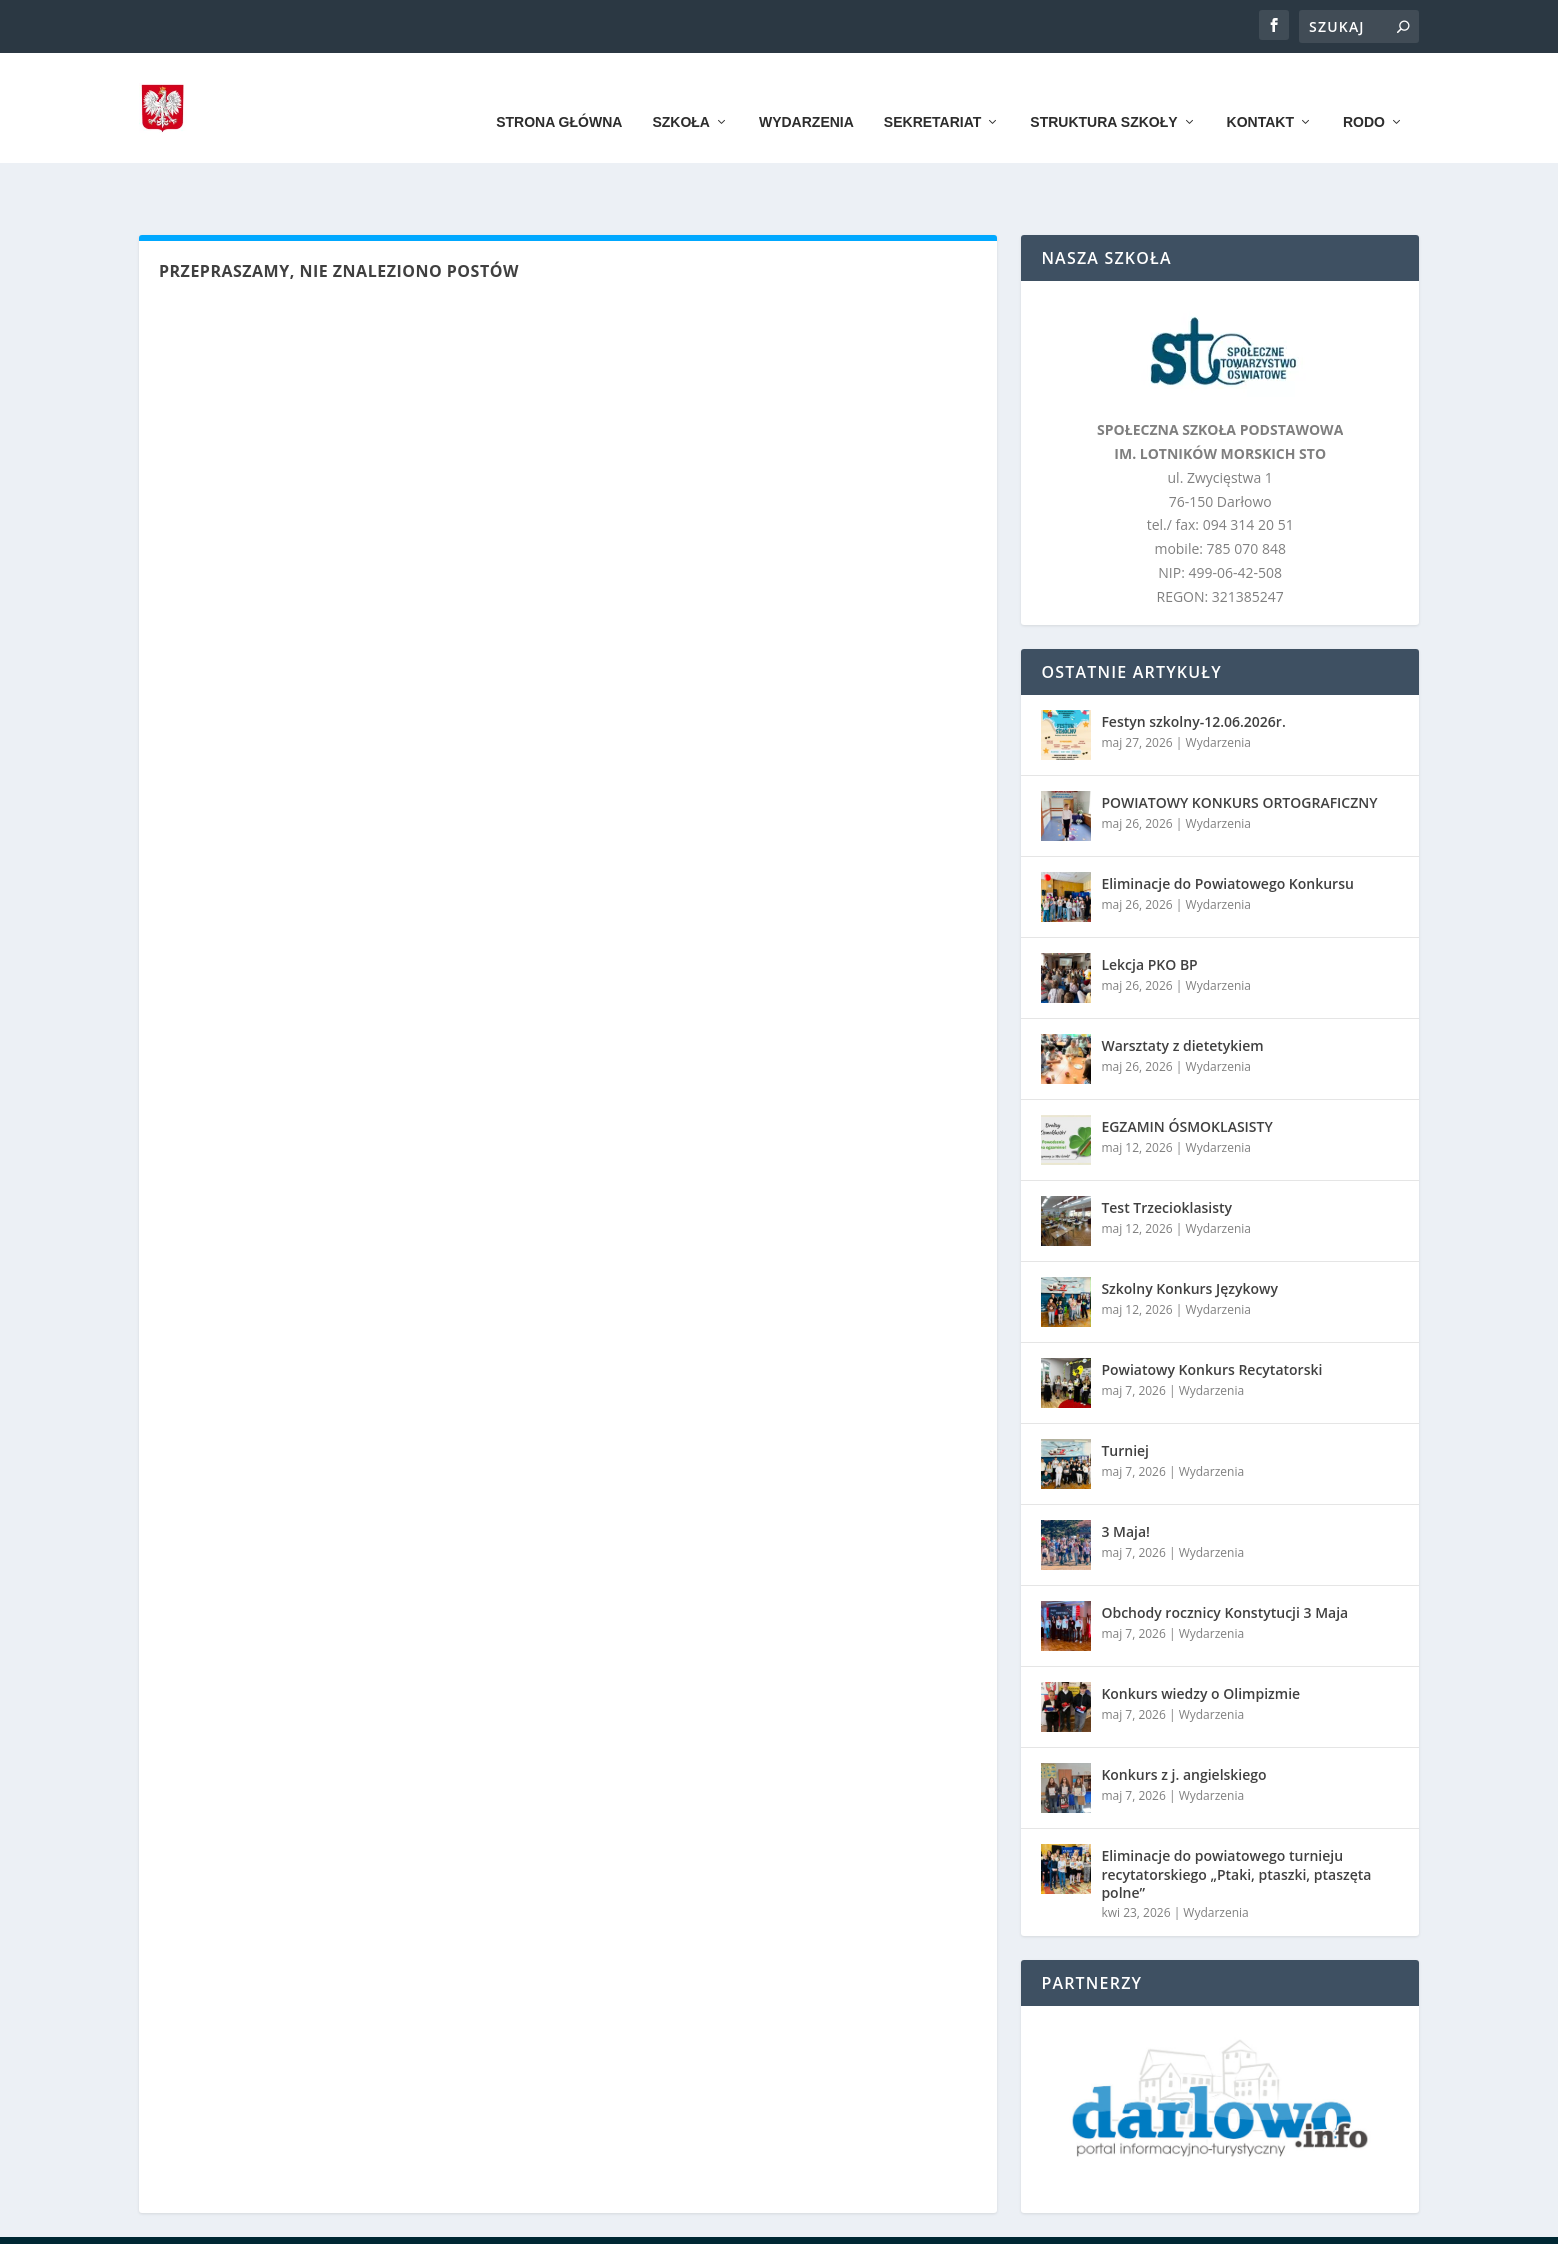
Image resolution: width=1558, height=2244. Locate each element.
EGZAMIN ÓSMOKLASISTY (1186, 1064)
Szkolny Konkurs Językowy (1189, 1226)
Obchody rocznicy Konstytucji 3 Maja (1224, 1550)
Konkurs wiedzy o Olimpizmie (1200, 1631)
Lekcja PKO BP (1149, 902)
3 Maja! (1125, 1469)
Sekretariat (932, 92)
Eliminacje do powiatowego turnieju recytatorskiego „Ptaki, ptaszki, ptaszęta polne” (1236, 1811)
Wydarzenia (806, 92)
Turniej (1125, 1388)
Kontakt (1260, 92)
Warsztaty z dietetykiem (1182, 983)
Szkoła (681, 92)
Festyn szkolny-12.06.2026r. (1193, 659)
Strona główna (559, 92)
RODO (1364, 92)
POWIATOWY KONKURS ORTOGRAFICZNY (1239, 740)
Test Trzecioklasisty (1166, 1145)
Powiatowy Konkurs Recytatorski (1211, 1307)
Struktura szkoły (1103, 92)
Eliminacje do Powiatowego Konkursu (1227, 821)
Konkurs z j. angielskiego (1183, 1712)
